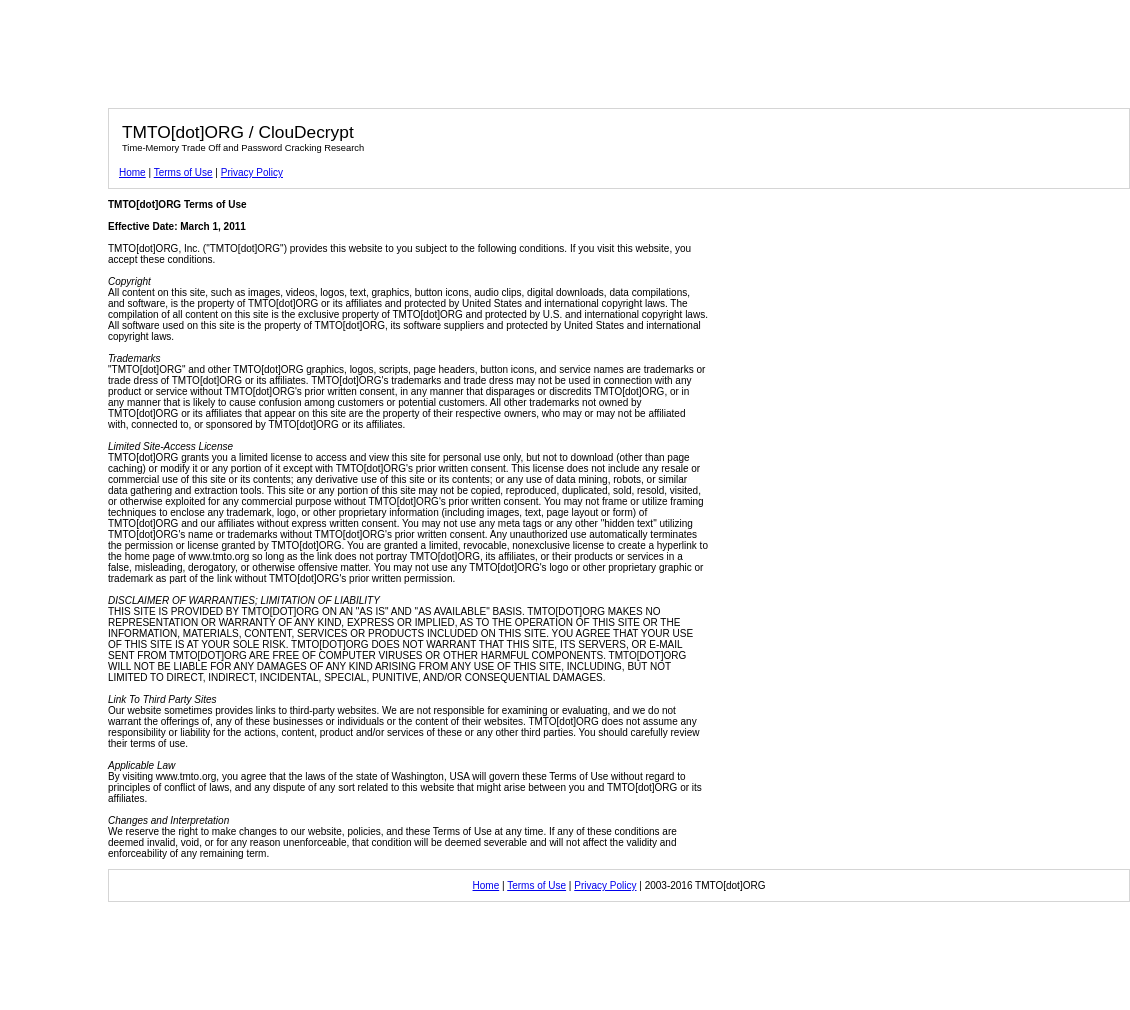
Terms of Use (183, 172)
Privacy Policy (252, 172)
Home (132, 172)
